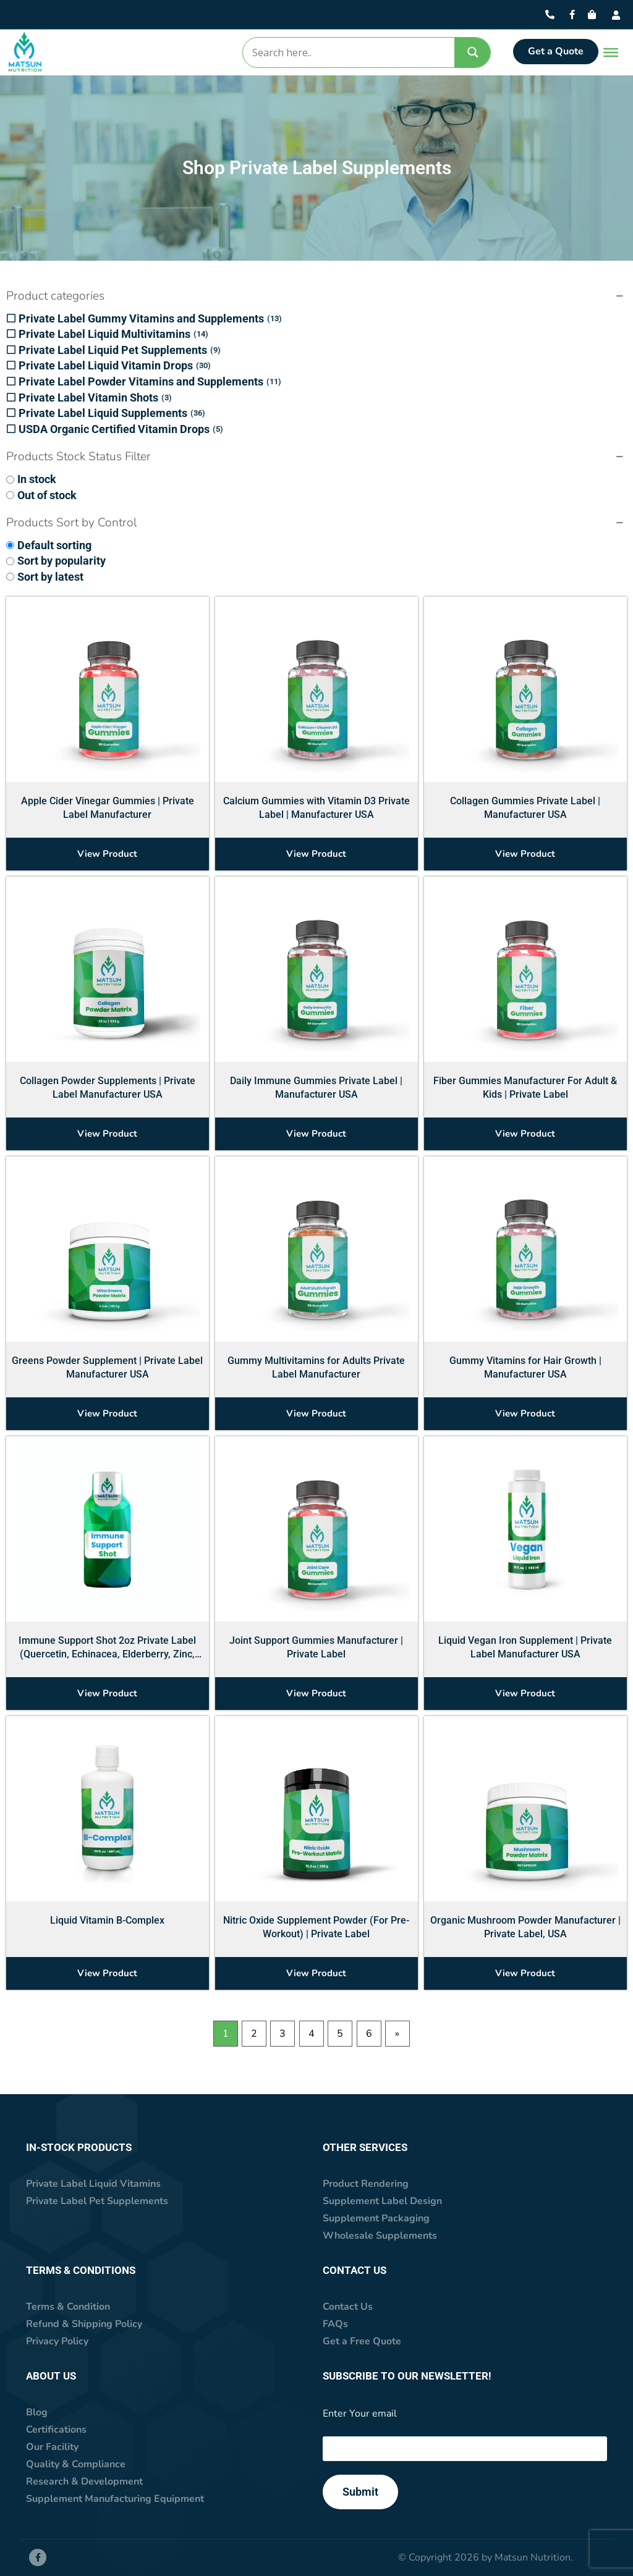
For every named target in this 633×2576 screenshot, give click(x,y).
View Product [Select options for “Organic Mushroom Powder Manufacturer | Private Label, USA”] (525, 1973)
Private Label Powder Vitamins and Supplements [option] (150, 381)
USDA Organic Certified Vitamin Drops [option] (121, 429)
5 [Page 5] (340, 2033)
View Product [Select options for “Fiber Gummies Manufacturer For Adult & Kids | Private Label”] (525, 1133)
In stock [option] (36, 479)
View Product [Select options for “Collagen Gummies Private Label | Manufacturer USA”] (525, 854)
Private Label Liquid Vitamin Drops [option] (115, 365)
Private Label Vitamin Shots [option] (95, 397)
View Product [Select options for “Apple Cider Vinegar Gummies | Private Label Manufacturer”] (107, 854)
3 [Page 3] (282, 2033)
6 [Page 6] (369, 2033)
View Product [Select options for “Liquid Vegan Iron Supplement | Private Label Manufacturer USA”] (525, 1693)
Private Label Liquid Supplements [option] (112, 413)
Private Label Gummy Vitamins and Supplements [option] (150, 318)
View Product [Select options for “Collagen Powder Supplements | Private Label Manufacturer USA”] (107, 1133)
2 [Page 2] (254, 2033)
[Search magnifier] (472, 52)
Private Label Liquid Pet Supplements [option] (120, 350)
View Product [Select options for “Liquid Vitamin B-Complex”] (107, 1973)
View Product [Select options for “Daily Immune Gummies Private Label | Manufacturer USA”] (316, 1133)
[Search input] (348, 52)
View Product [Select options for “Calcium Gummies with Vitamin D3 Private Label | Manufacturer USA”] (316, 854)
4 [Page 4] (311, 2033)
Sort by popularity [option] (61, 560)
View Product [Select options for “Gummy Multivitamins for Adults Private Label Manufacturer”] (316, 1413)
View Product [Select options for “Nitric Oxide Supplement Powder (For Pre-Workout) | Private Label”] (316, 1973)
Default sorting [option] (54, 545)
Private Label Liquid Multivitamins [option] (113, 334)
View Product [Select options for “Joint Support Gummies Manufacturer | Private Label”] (316, 1693)
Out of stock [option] (47, 495)
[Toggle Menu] (608, 52)
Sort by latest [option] (50, 576)
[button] (316, 296)
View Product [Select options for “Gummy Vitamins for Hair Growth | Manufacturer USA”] (525, 1413)
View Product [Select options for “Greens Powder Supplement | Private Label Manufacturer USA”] (107, 1413)
